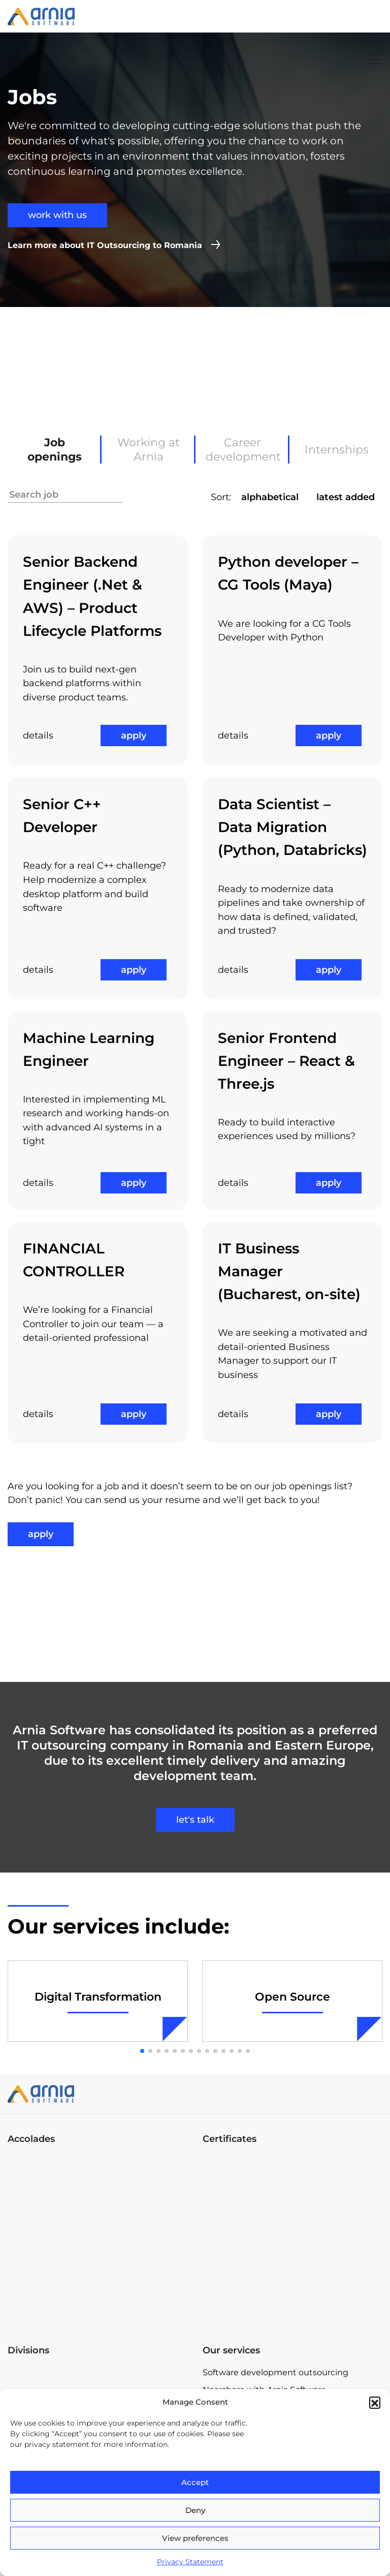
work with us (57, 215)
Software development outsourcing (275, 2372)
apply (133, 735)
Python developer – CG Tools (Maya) (288, 573)
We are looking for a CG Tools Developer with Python (284, 630)
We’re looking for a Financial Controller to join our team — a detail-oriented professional (93, 1323)
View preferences (195, 2538)
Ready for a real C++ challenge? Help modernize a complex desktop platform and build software (94, 886)
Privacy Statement (190, 2561)
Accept (195, 2482)
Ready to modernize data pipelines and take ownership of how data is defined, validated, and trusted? (291, 910)
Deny (195, 2510)
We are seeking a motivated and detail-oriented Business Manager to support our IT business (292, 1354)
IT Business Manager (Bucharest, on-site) (289, 1271)
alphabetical (270, 497)
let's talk (195, 1819)
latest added (345, 497)
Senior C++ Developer (62, 815)
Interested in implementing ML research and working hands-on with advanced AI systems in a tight (96, 1120)
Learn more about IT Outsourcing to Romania (105, 245)
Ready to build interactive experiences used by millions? (286, 1129)
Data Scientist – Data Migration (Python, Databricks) (292, 826)
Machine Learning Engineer (88, 1049)
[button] (375, 2402)
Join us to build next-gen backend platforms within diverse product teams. (82, 683)
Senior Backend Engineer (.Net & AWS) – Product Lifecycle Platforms (92, 596)
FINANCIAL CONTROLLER (73, 1260)
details (38, 735)
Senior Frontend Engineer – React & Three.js (286, 1060)
